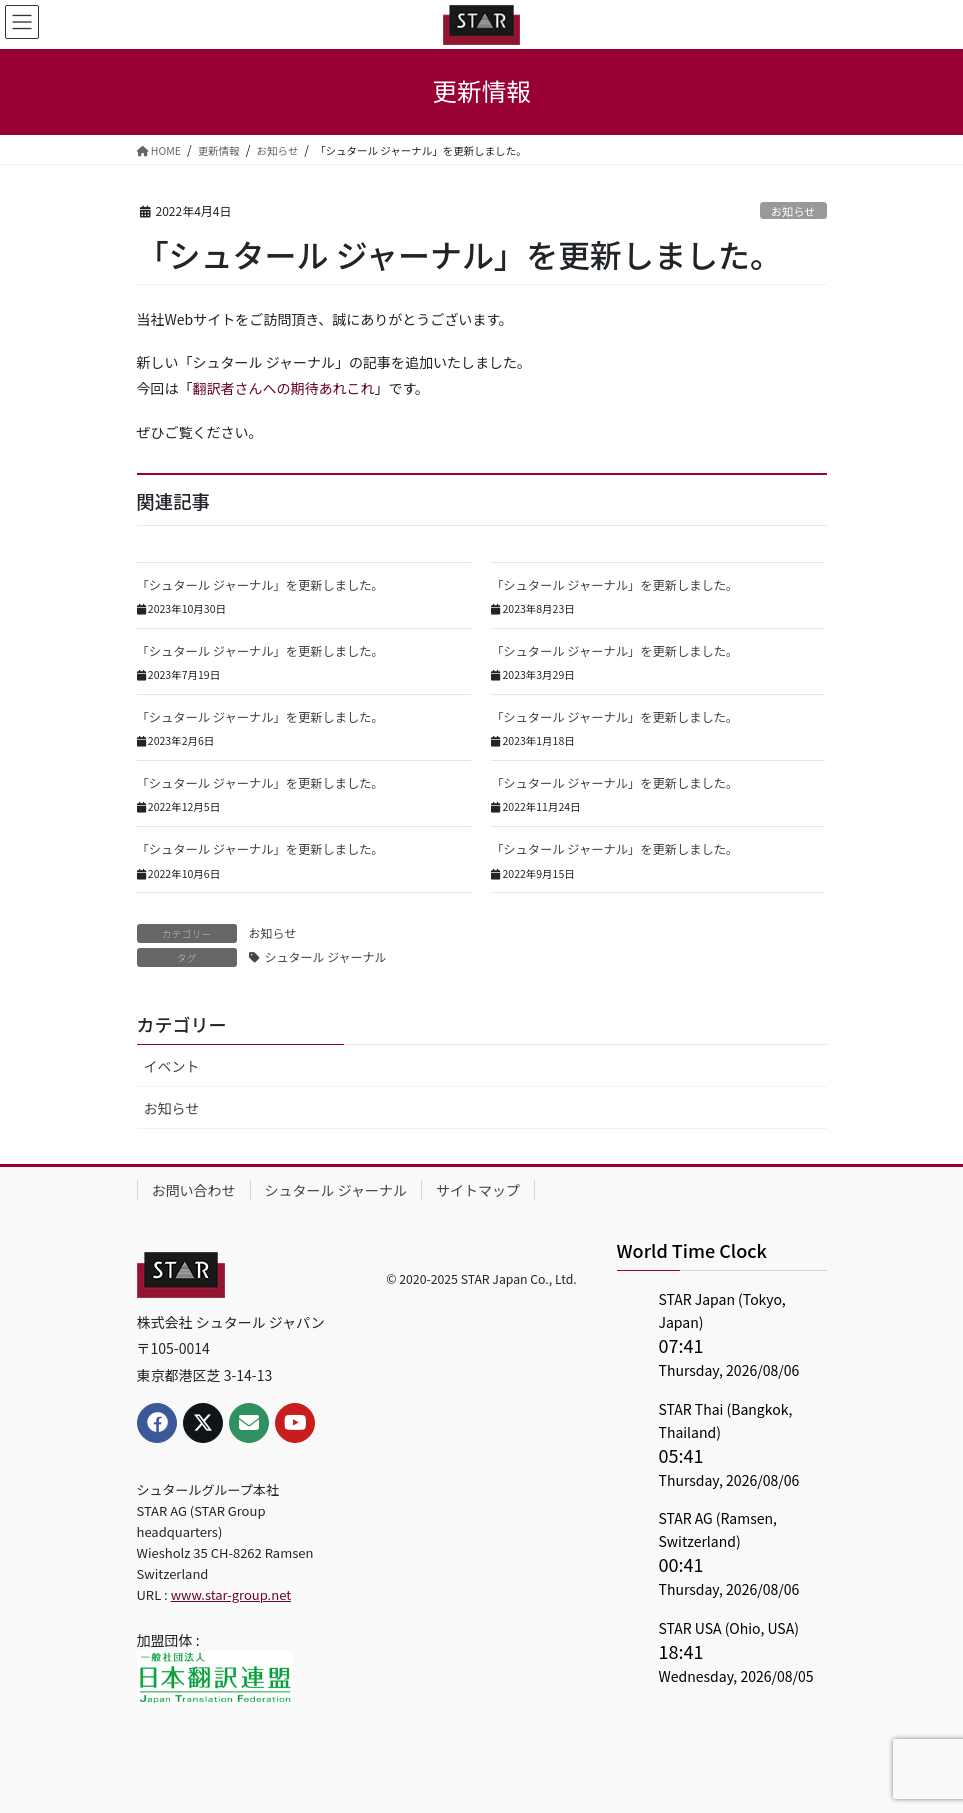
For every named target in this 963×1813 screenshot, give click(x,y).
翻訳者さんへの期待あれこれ (284, 388)
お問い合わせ (194, 1190)
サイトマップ (478, 1190)
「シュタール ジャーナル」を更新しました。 (260, 585)
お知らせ (793, 211)
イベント (172, 1066)
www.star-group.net (231, 1594)
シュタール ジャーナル (326, 956)
